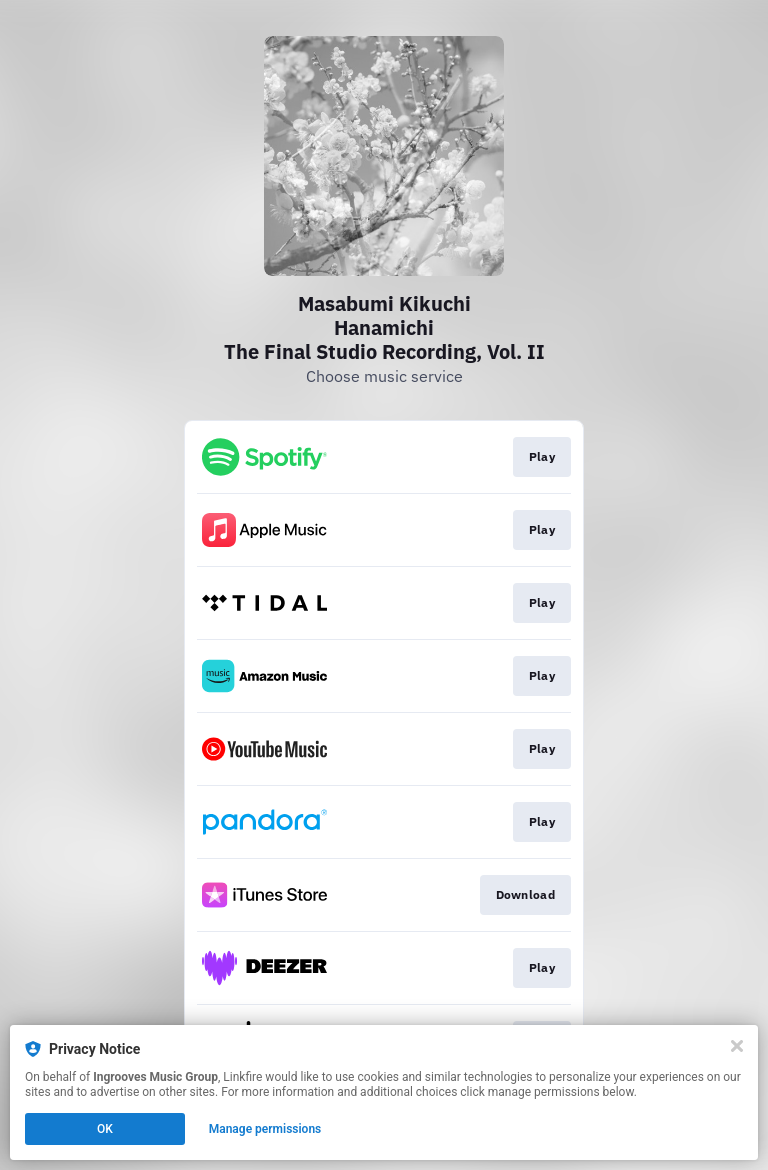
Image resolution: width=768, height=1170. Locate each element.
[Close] (737, 1046)
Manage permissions (265, 1129)
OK (105, 1129)
